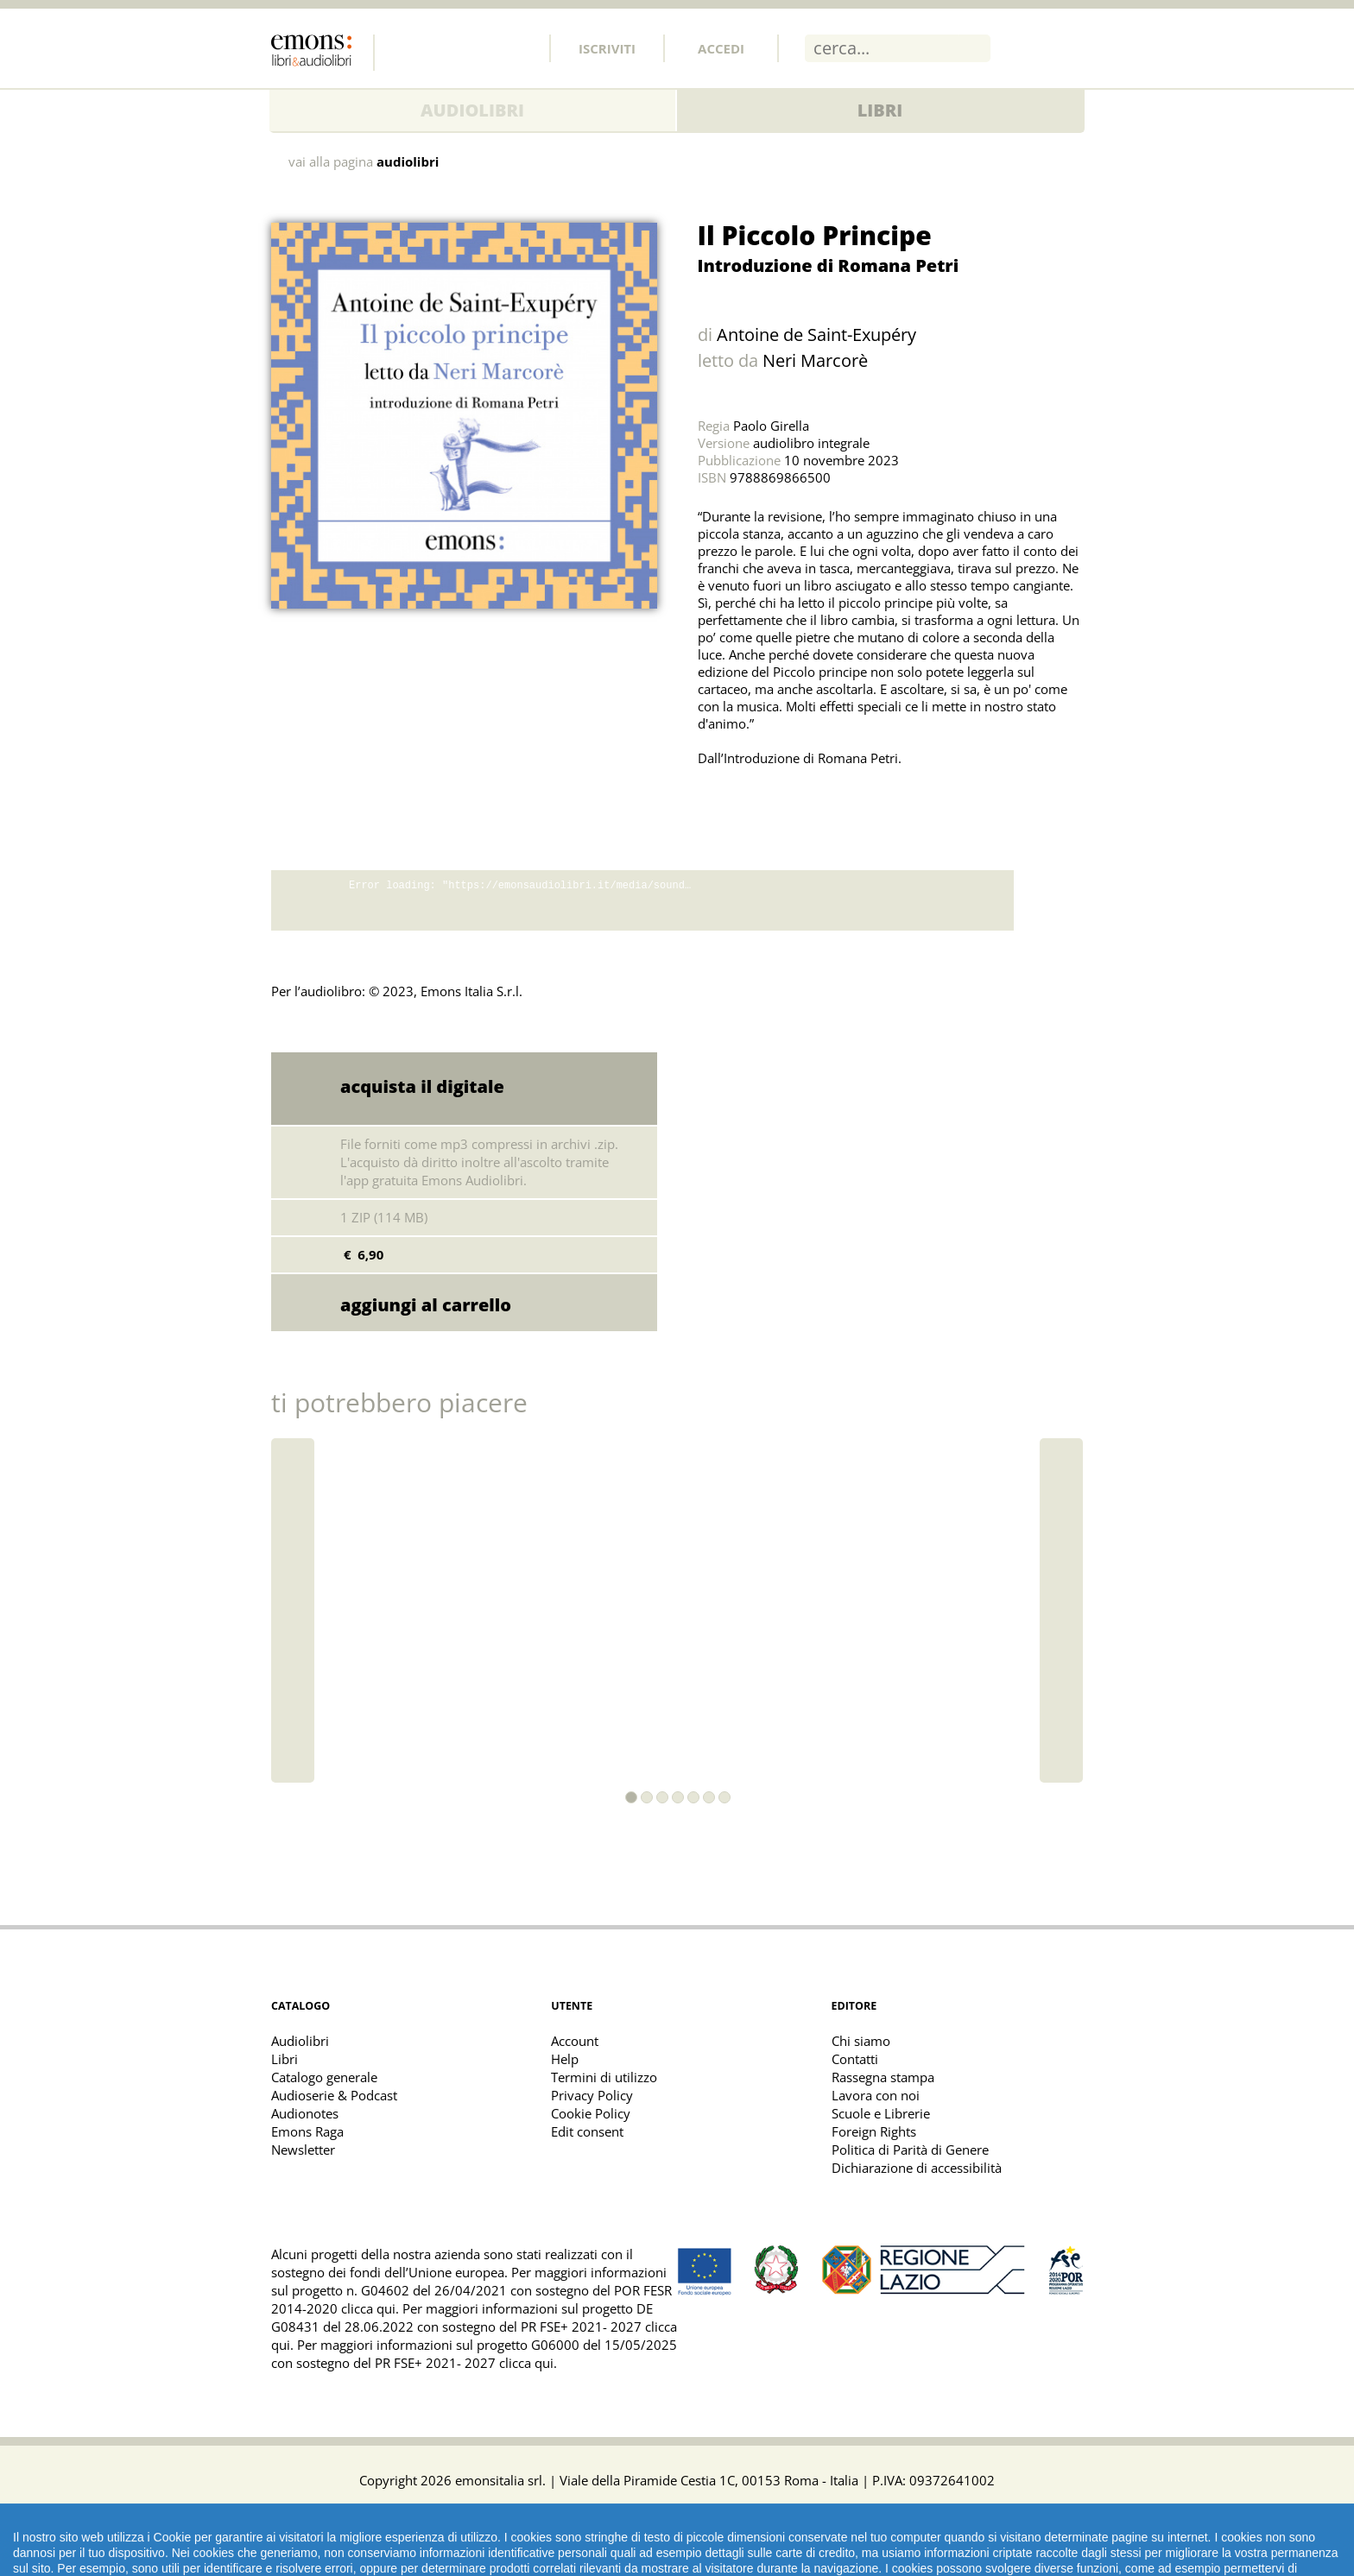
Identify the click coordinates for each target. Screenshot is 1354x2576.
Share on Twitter (715, 801)
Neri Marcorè (815, 360)
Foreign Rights (874, 2131)
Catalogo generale (324, 2077)
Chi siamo (861, 2040)
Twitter (443, 47)
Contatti (855, 2059)
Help (565, 2059)
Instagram (481, 47)
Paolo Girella (771, 425)
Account (574, 2040)
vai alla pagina (363, 161)
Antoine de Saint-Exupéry (816, 334)
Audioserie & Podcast (334, 2095)
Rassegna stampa (883, 2077)
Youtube (519, 47)
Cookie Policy (590, 2113)
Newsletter (303, 2149)
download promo (1048, 900)
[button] (631, 1797)
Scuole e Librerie (881, 2113)
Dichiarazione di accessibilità (917, 2167)
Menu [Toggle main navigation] (1070, 47)
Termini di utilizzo (604, 2077)
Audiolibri (472, 110)
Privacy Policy (592, 2095)
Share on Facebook (753, 801)
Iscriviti (607, 48)
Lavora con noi (876, 2095)
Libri (880, 110)
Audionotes (304, 2113)
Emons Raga (307, 2131)
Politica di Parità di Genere (910, 2149)
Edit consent (587, 2131)
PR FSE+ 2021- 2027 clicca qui (464, 2362)
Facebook (405, 47)
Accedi (721, 48)
